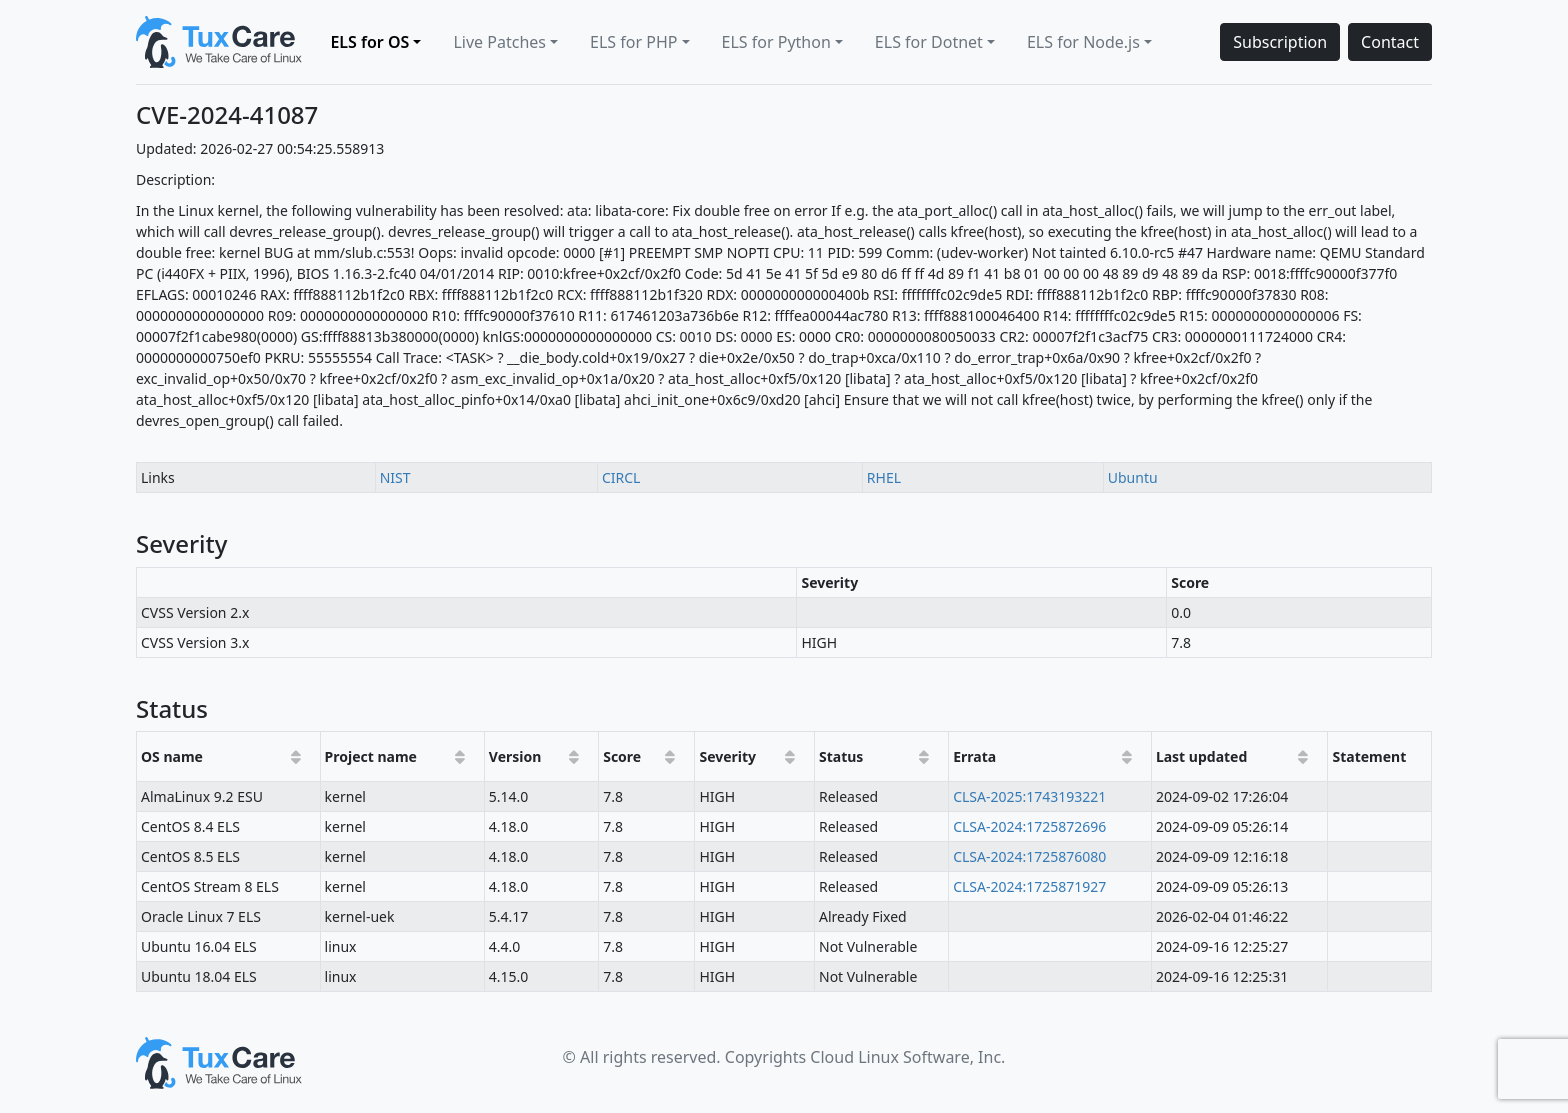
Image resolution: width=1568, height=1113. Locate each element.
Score (622, 756)
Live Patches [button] (499, 42)
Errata (974, 756)
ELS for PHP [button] (633, 42)
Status (841, 756)
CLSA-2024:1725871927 (1029, 886)
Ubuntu (1133, 477)
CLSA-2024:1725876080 (1029, 856)
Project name (371, 756)
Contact (1390, 42)
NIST (395, 477)
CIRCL (621, 477)
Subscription (1280, 42)
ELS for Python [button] (776, 42)
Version (515, 756)
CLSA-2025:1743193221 (1029, 796)
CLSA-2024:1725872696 (1029, 826)
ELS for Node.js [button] (1083, 42)
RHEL (884, 477)
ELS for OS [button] (369, 42)
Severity (727, 756)
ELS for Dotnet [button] (929, 42)
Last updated (1201, 756)
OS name (172, 756)
